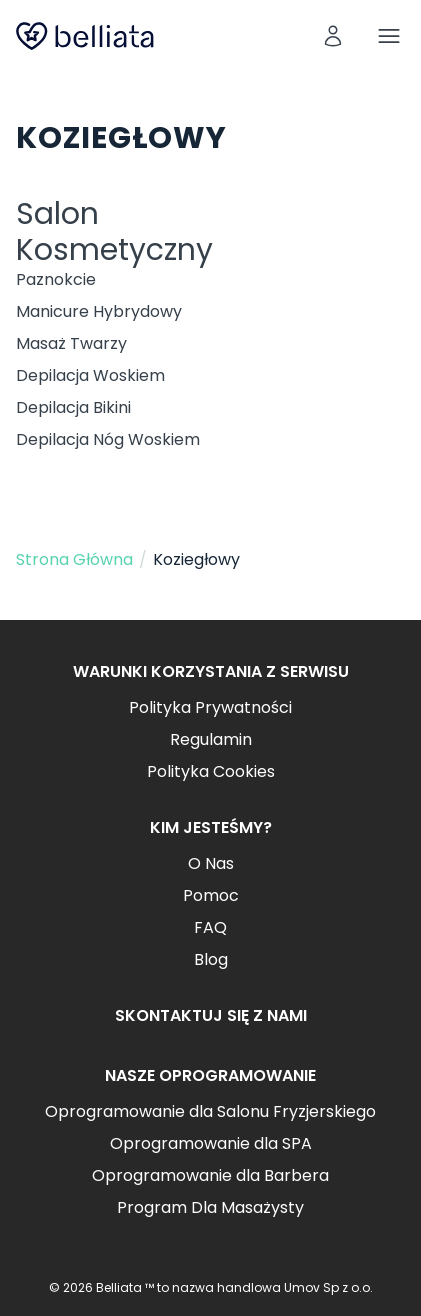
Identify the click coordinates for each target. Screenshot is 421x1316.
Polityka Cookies (211, 771)
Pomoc (211, 895)
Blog (211, 959)
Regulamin (211, 739)
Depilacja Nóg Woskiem (108, 439)
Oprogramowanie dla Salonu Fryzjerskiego (210, 1111)
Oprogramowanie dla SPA (211, 1143)
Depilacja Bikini (73, 407)
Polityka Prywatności (210, 707)
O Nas (211, 863)
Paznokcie (56, 279)
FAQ (210, 927)
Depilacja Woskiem (90, 375)
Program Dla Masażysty (210, 1207)
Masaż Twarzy (71, 343)
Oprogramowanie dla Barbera (210, 1175)
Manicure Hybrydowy (99, 311)
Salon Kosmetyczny (114, 232)
